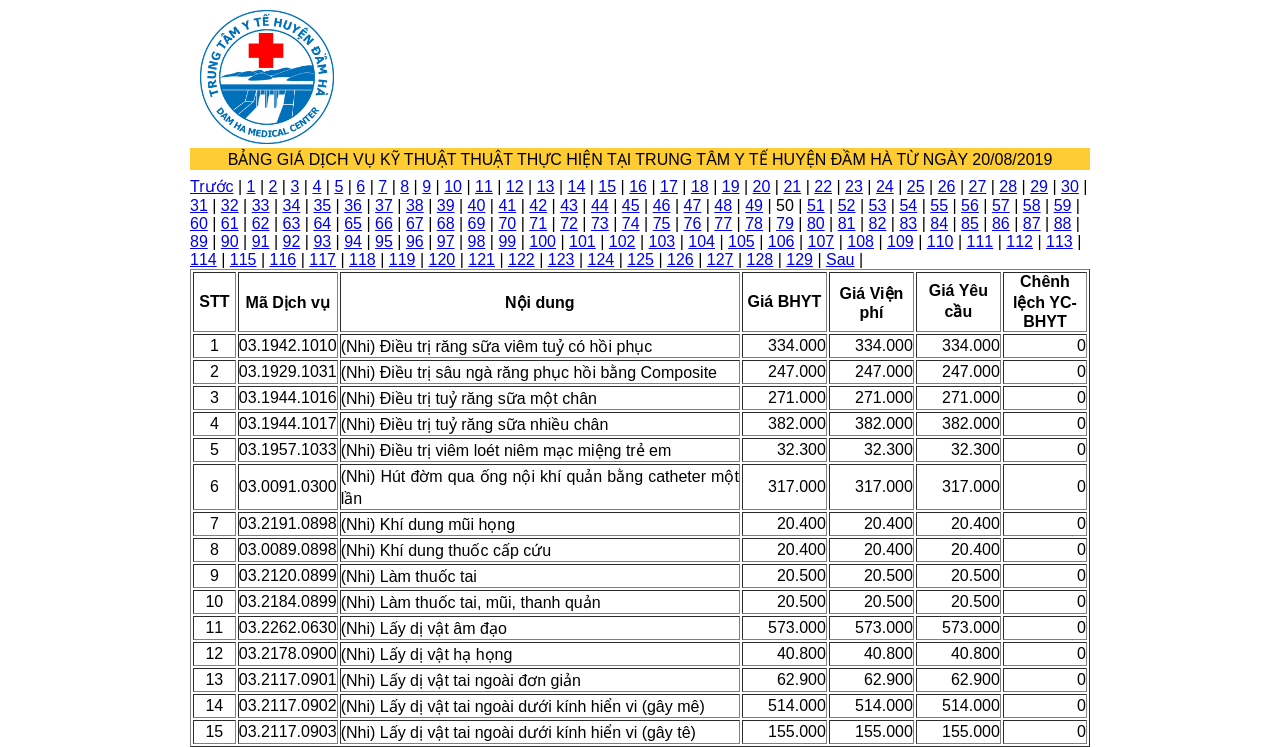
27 (977, 186)
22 (823, 186)
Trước (212, 186)
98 (477, 241)
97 (446, 241)
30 (1070, 186)
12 (515, 186)
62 (261, 223)
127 (720, 259)
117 (322, 259)
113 (1059, 241)
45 (631, 205)
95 (384, 241)
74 (631, 223)
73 (600, 223)
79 (785, 223)
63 (292, 223)
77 (723, 223)
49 (754, 205)
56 (970, 205)
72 (569, 223)
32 (230, 205)
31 (199, 205)
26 (947, 186)
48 (723, 205)
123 (561, 259)
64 (322, 223)
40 (477, 205)
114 (203, 259)
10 (453, 186)
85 (970, 223)
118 (362, 259)
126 (680, 259)
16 (638, 186)
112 (1019, 241)
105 (741, 241)
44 (600, 205)
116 (283, 259)
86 (1001, 223)
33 (261, 205)
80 (816, 223)
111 (980, 241)
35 (322, 205)
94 (353, 241)
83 (908, 223)
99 (507, 241)
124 (601, 259)
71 (538, 223)
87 (1032, 223)
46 (662, 205)
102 (622, 241)
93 (322, 241)
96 (415, 241)
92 (292, 241)
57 (1001, 205)
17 (669, 186)
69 (477, 223)
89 (199, 241)
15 (607, 186)
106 (781, 241)
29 (1039, 186)
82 (878, 223)
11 (484, 186)
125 (640, 259)
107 (821, 241)
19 (731, 186)
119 (402, 259)
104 (701, 241)
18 (700, 186)
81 (847, 223)
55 (939, 205)
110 (940, 241)
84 (939, 223)
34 (292, 205)
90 (230, 241)
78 (754, 223)
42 (538, 205)
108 (860, 241)
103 (662, 241)
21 (792, 186)
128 (760, 259)
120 (442, 259)
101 (582, 241)
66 (384, 223)
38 (415, 205)
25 (916, 186)
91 (261, 241)
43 (569, 205)
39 (446, 205)
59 (1063, 205)
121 (481, 259)
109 (900, 241)
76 (693, 223)
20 (762, 186)
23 (854, 186)
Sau (840, 259)
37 (384, 205)
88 (1063, 223)
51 (816, 205)
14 (577, 186)
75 (662, 223)
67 (415, 223)
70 (507, 223)
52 (847, 205)
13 (546, 186)
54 (908, 205)
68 (446, 223)
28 (1008, 186)
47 (693, 205)
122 (521, 259)
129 (799, 259)
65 (353, 223)
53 (878, 205)
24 (885, 186)
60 (199, 223)
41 (507, 205)
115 (243, 259)
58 (1032, 205)
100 (542, 241)
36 (353, 205)
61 (230, 223)
